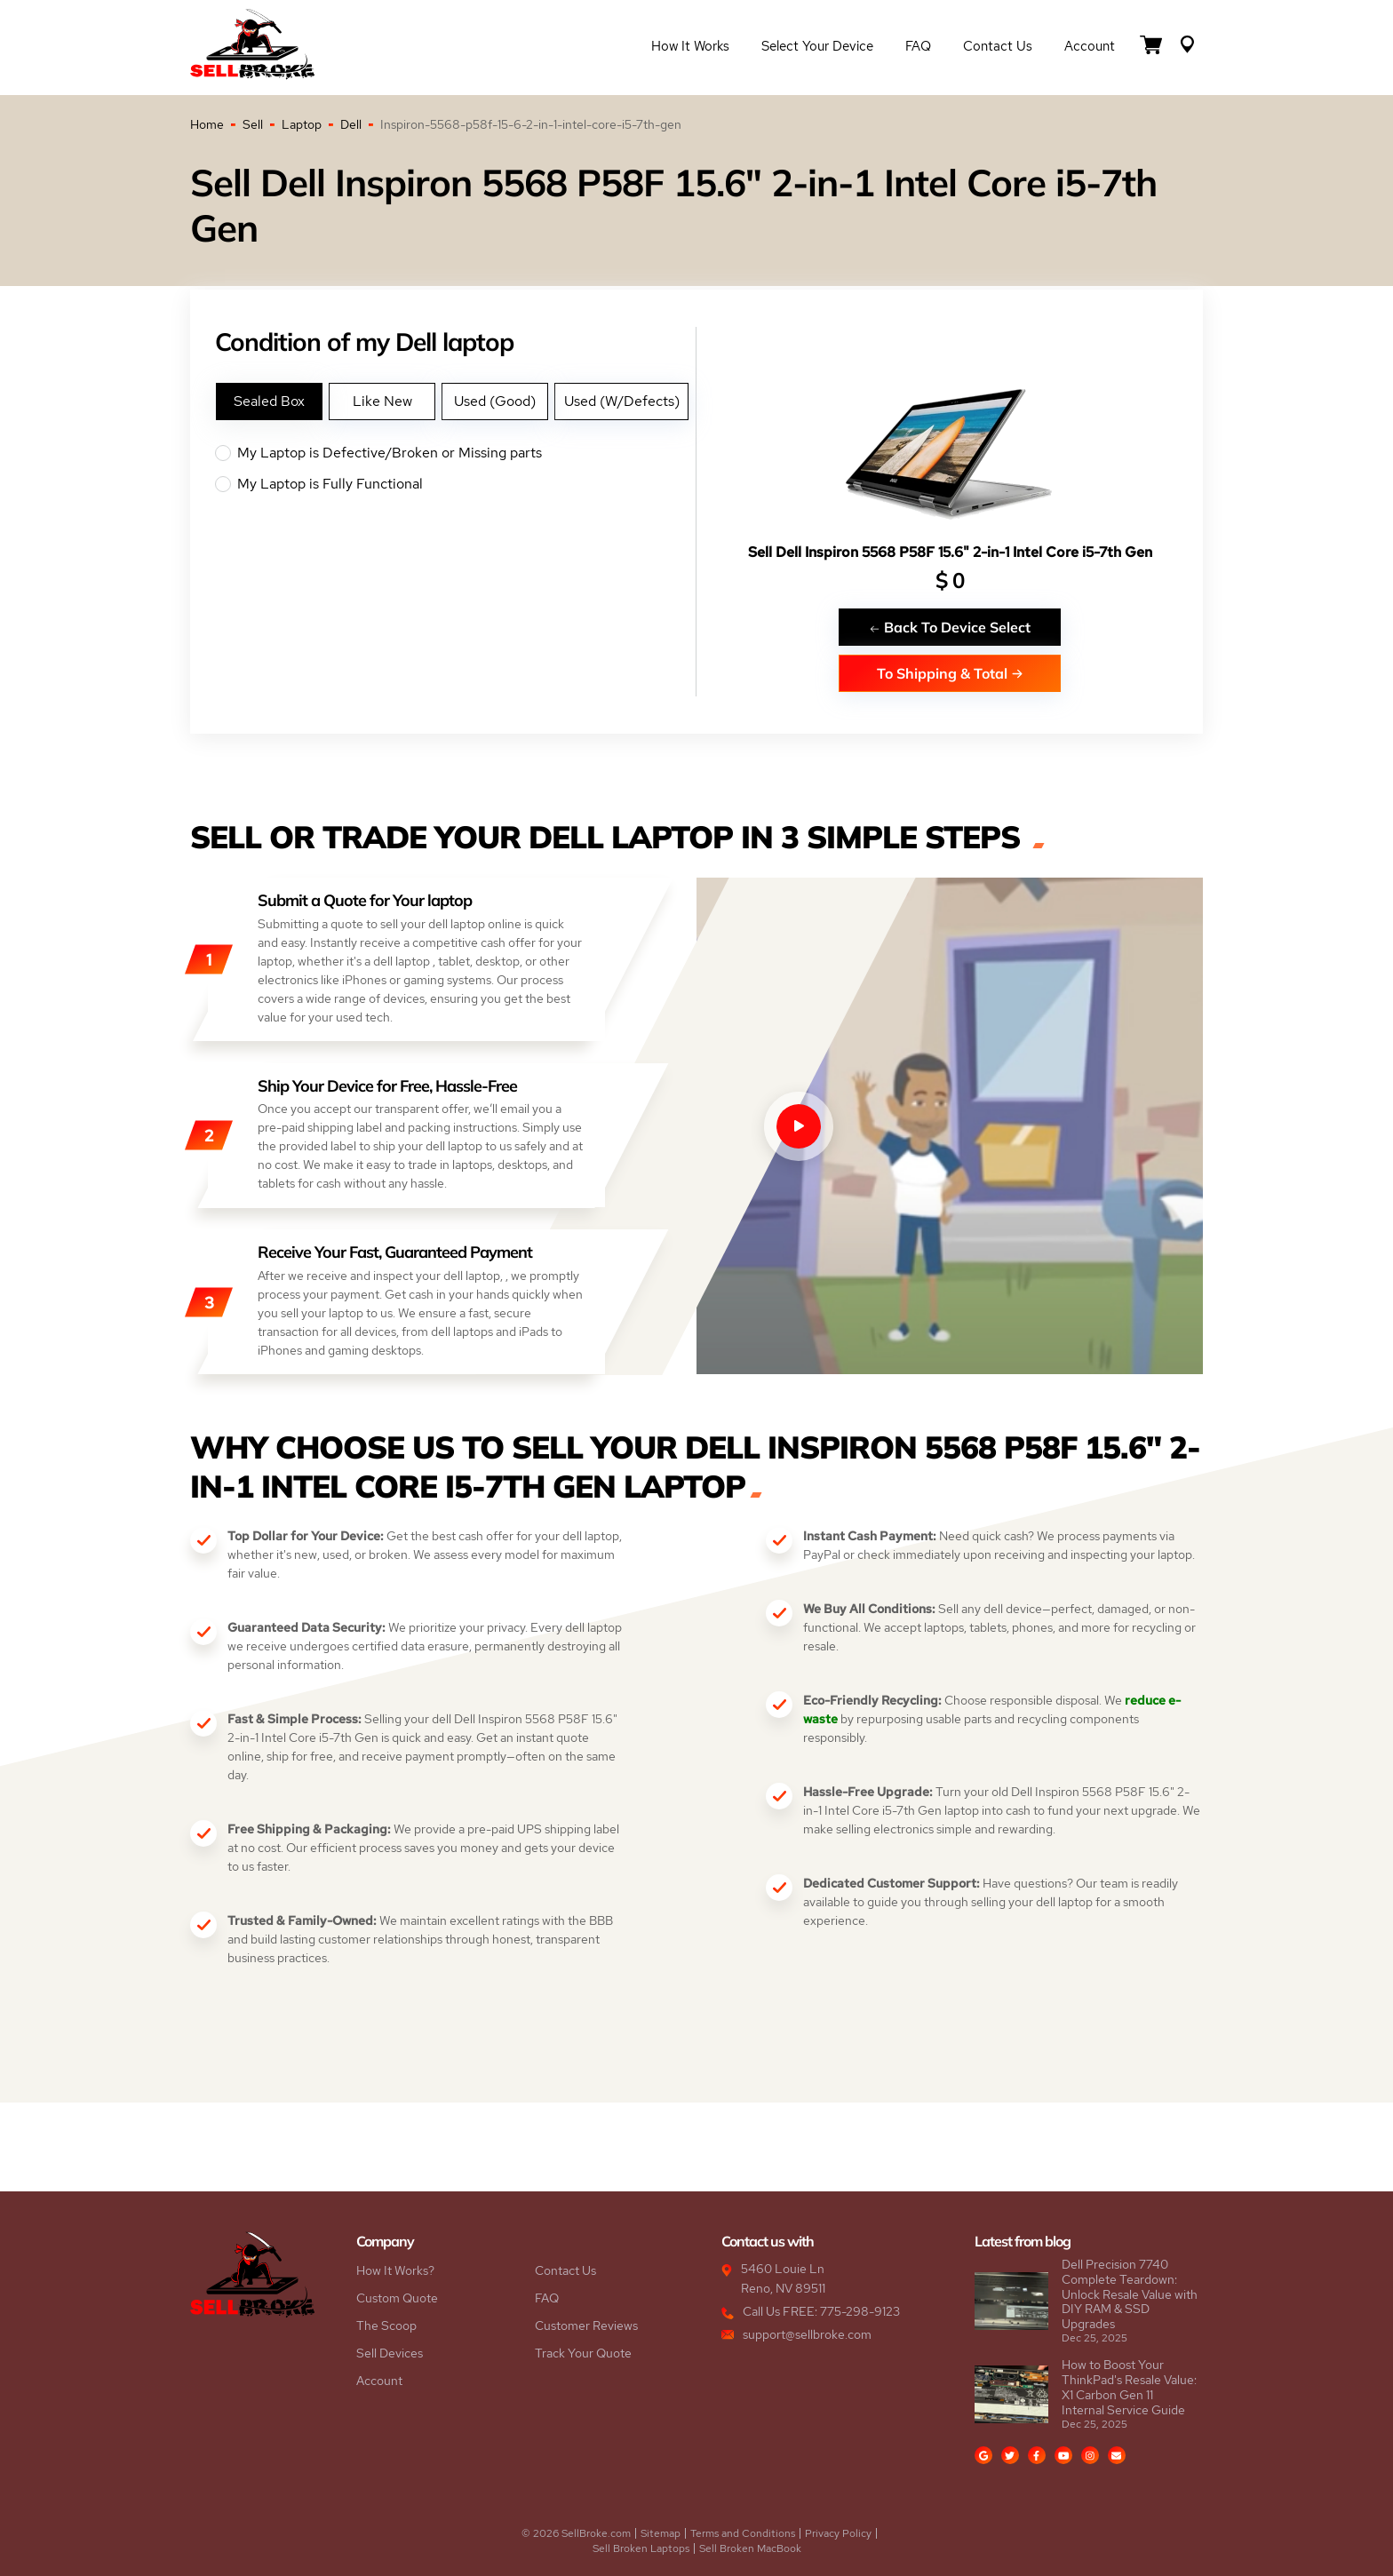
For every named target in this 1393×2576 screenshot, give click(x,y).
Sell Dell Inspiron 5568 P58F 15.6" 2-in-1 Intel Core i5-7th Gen (950, 552)
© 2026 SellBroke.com (576, 2533)
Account (1089, 46)
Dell (351, 124)
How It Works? (395, 2270)
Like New (382, 401)
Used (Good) (495, 401)
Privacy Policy (838, 2533)
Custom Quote (397, 2298)
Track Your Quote (583, 2353)
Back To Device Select (950, 626)
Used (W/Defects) (622, 401)
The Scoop (386, 2326)
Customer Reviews (586, 2326)
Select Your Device (817, 46)
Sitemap (661, 2533)
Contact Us (997, 46)
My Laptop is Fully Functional (455, 484)
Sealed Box (269, 401)
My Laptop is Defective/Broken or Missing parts (455, 453)
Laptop (302, 124)
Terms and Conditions (742, 2533)
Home (207, 124)
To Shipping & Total (950, 673)
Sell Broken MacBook (750, 2548)
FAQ (918, 46)
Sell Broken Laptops (641, 2548)
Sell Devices (389, 2353)
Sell (253, 124)
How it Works (690, 46)
